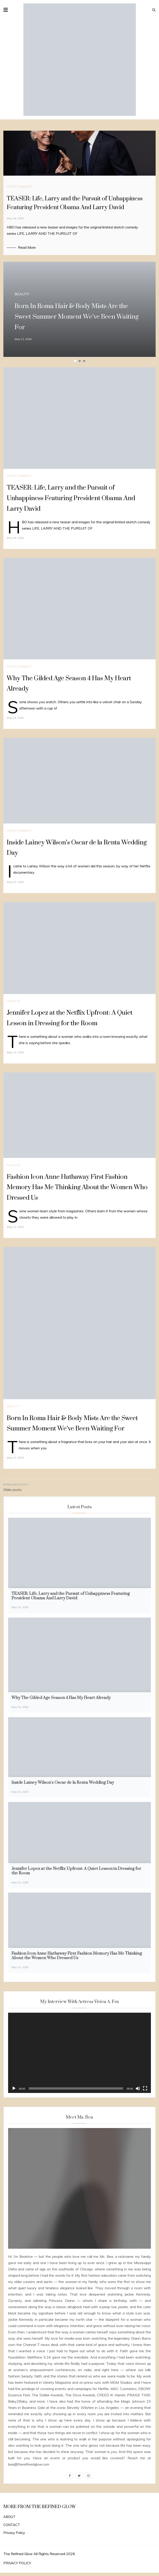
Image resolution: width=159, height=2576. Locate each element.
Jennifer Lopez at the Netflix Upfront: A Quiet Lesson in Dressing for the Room (76, 1871)
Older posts (12, 1490)
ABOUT (9, 2517)
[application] (79, 2053)
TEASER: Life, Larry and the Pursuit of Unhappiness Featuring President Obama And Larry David (71, 498)
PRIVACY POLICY (17, 2563)
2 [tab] (79, 361)
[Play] (14, 2088)
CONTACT (11, 2525)
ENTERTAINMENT (19, 187)
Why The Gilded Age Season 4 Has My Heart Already (61, 1697)
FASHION (13, 1001)
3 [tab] (84, 361)
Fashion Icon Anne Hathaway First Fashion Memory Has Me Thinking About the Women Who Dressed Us (77, 1187)
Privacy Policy (14, 2533)
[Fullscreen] (145, 2088)
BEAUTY (22, 294)
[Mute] (138, 2088)
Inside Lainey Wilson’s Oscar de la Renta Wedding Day (62, 1782)
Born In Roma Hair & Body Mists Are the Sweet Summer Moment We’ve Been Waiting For (77, 316)
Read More (27, 247)
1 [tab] (75, 361)
